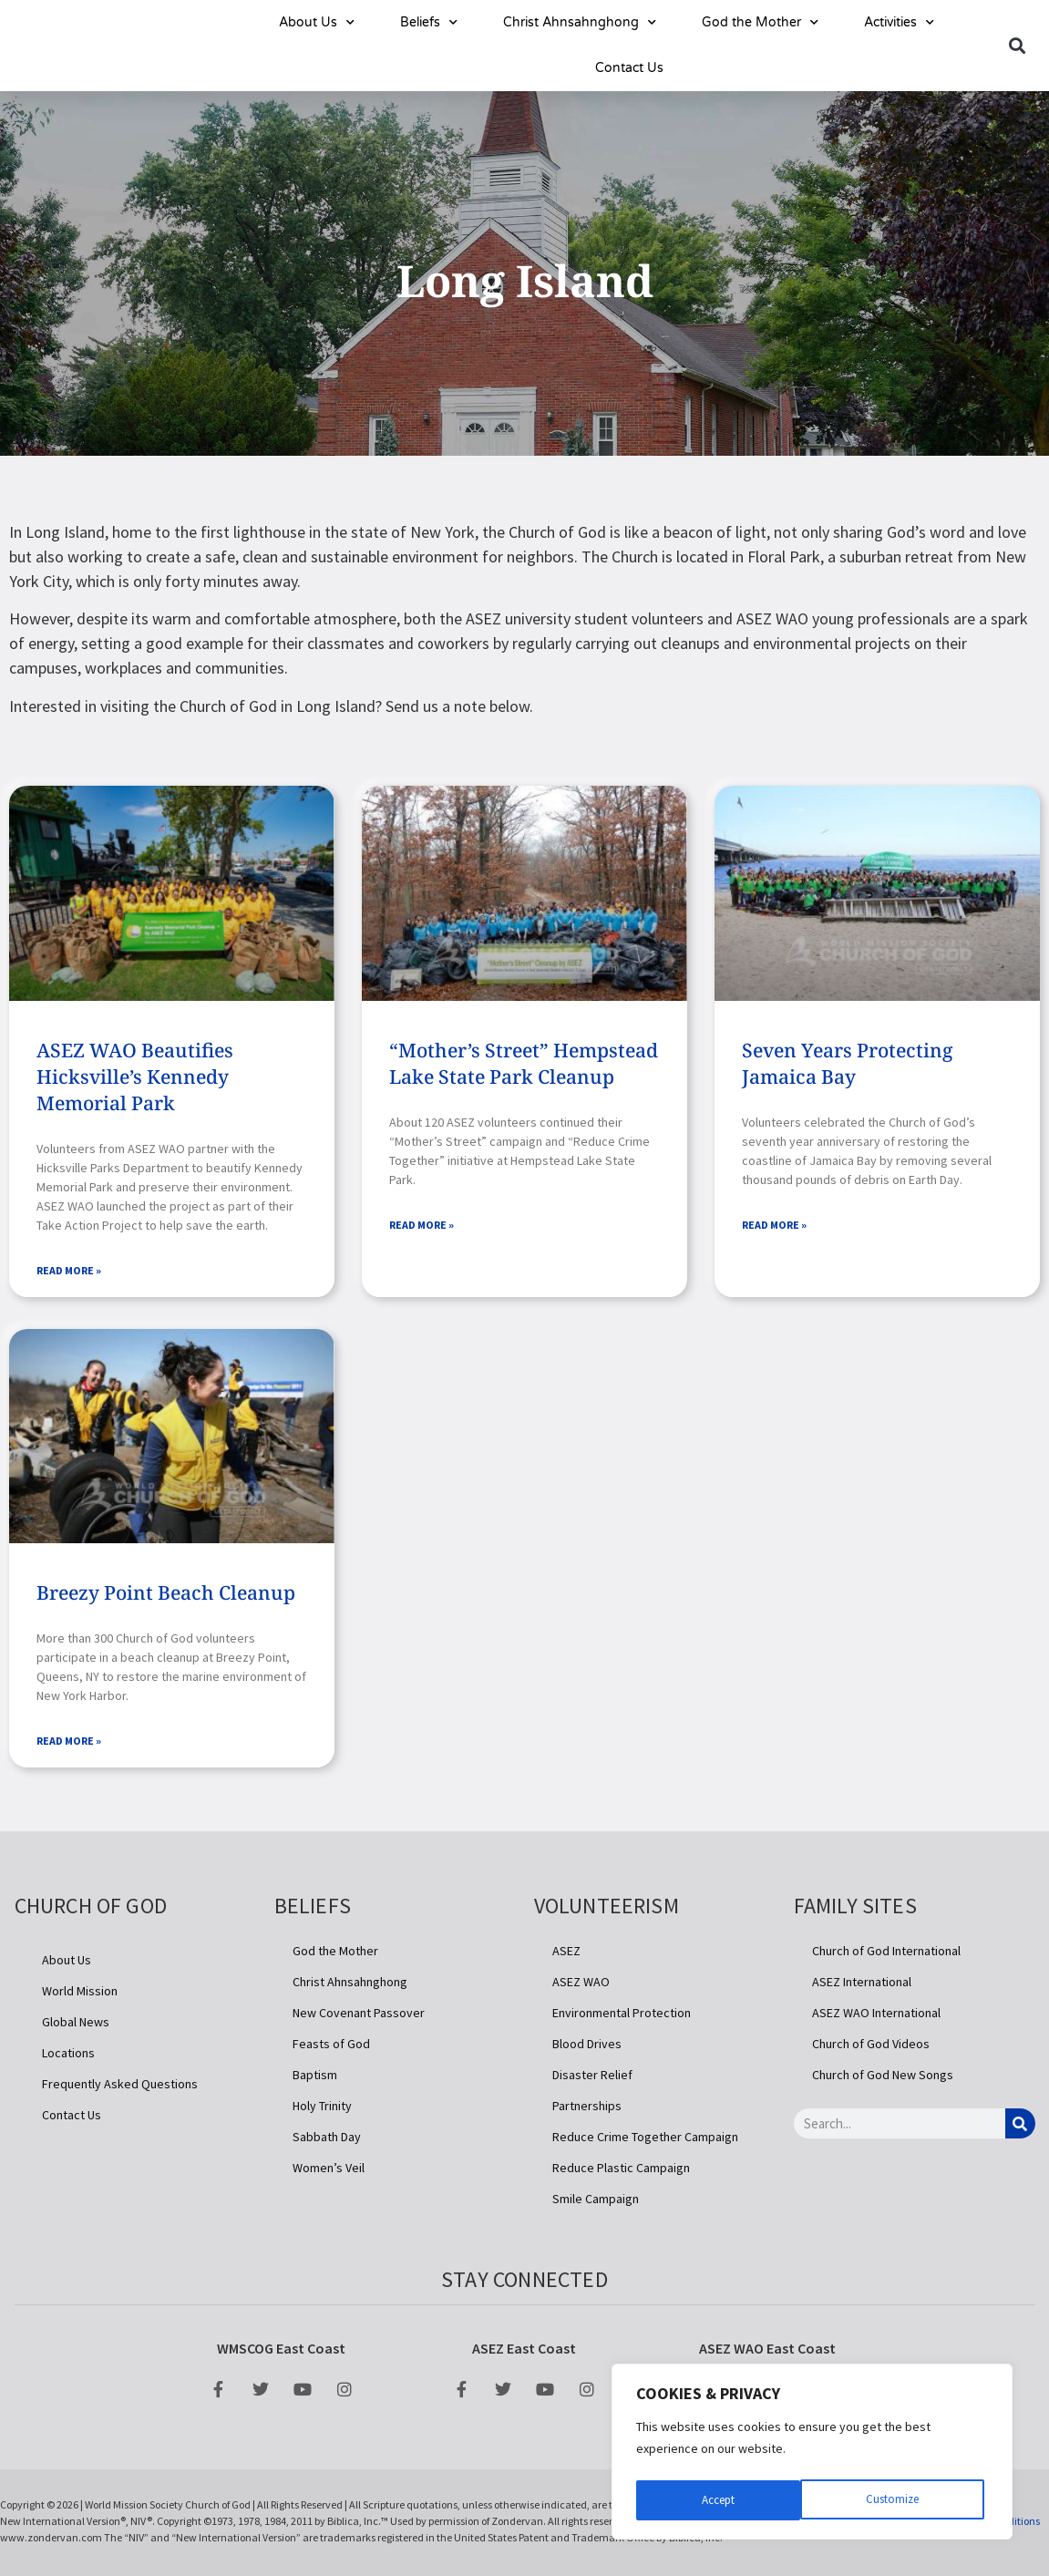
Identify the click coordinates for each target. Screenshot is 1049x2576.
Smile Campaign (595, 2202)
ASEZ (566, 1954)
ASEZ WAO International (876, 2016)
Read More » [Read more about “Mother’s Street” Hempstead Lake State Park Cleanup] (421, 1226)
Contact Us (629, 68)
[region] (812, 2455)
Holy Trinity (322, 2109)
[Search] (1020, 2127)
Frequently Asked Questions (120, 2087)
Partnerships (587, 2109)
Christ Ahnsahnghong (579, 22)
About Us (317, 22)
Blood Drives (587, 2047)
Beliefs (429, 22)
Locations (68, 2056)
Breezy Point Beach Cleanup (165, 1594)
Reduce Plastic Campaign (621, 2171)
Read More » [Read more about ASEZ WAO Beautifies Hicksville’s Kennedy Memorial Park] (68, 1272)
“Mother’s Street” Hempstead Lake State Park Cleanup (523, 1063)
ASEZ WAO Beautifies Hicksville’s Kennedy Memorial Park (134, 1076)
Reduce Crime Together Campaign (645, 2140)
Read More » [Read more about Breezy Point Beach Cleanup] (68, 1744)
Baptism (315, 2078)
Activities (899, 22)
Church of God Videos (871, 2047)
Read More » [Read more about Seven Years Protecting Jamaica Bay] (774, 1226)
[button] (1018, 46)
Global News (75, 2025)
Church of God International (886, 1954)
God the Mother (760, 22)
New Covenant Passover (359, 2016)
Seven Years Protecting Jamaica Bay (847, 1063)
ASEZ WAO (581, 1985)
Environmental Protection (621, 2016)
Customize (727, 2500)
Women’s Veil (329, 2171)
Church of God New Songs (882, 2078)
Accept (906, 2500)
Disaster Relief (592, 2078)
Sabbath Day (327, 2140)
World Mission (80, 1994)
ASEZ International (861, 1985)
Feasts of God (331, 2047)
